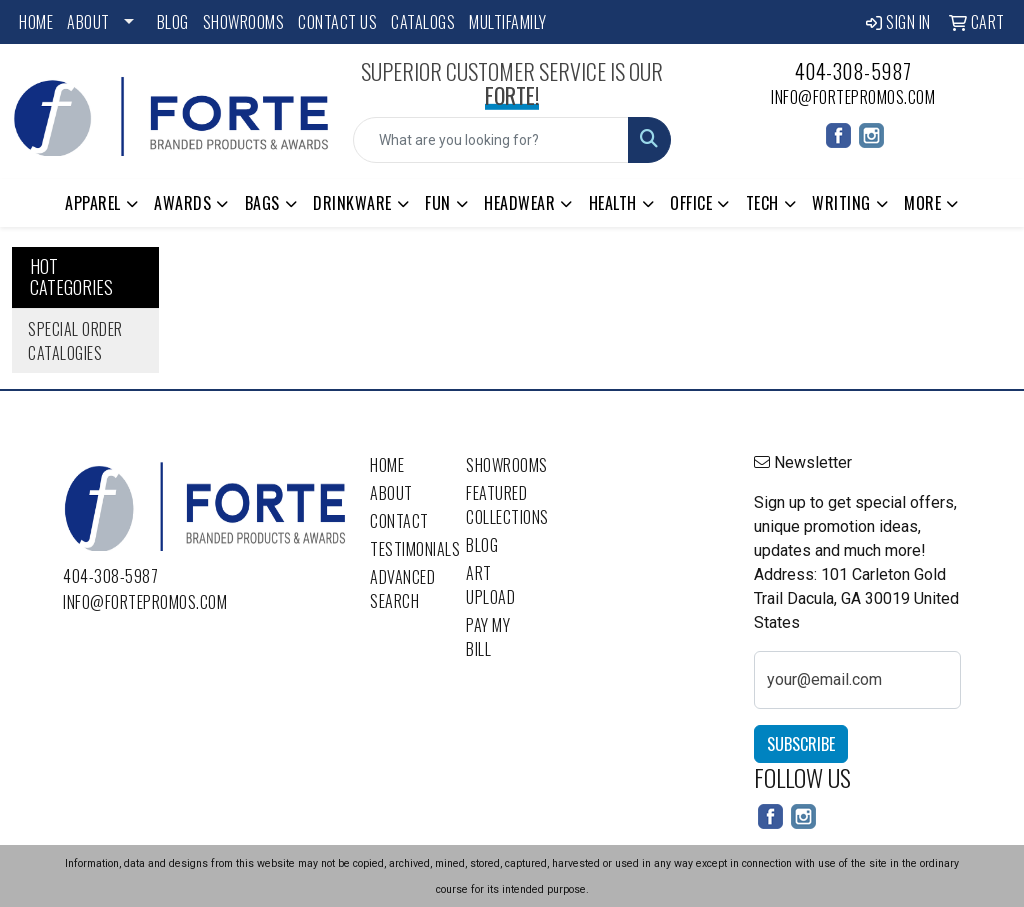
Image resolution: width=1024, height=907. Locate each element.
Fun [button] (438, 203)
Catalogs (423, 22)
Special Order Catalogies (75, 341)
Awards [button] (182, 203)
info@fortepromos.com (853, 97)
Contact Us (337, 22)
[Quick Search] (490, 140)
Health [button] (613, 203)
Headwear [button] (519, 203)
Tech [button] (762, 203)
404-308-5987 (853, 71)
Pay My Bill (488, 637)
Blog (173, 22)
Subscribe (801, 744)
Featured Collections (502, 505)
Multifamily (508, 22)
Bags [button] (262, 203)
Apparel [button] (93, 203)
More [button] (922, 203)
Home (36, 22)
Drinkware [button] (352, 203)
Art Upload (490, 585)
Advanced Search (402, 589)
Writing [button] (841, 203)
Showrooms (244, 22)
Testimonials (406, 549)
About (88, 22)
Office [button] (691, 203)
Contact (399, 521)
